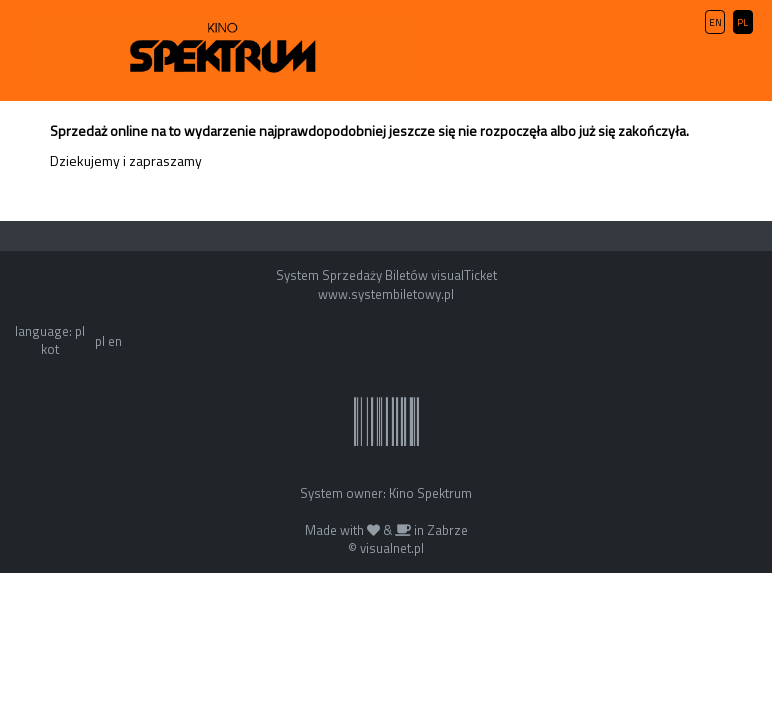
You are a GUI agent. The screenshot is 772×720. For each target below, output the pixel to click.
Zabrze (447, 530)
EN (715, 22)
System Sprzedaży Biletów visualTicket (386, 275)
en (115, 341)
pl (100, 341)
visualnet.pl (392, 548)
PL (742, 22)
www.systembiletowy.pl (386, 294)
